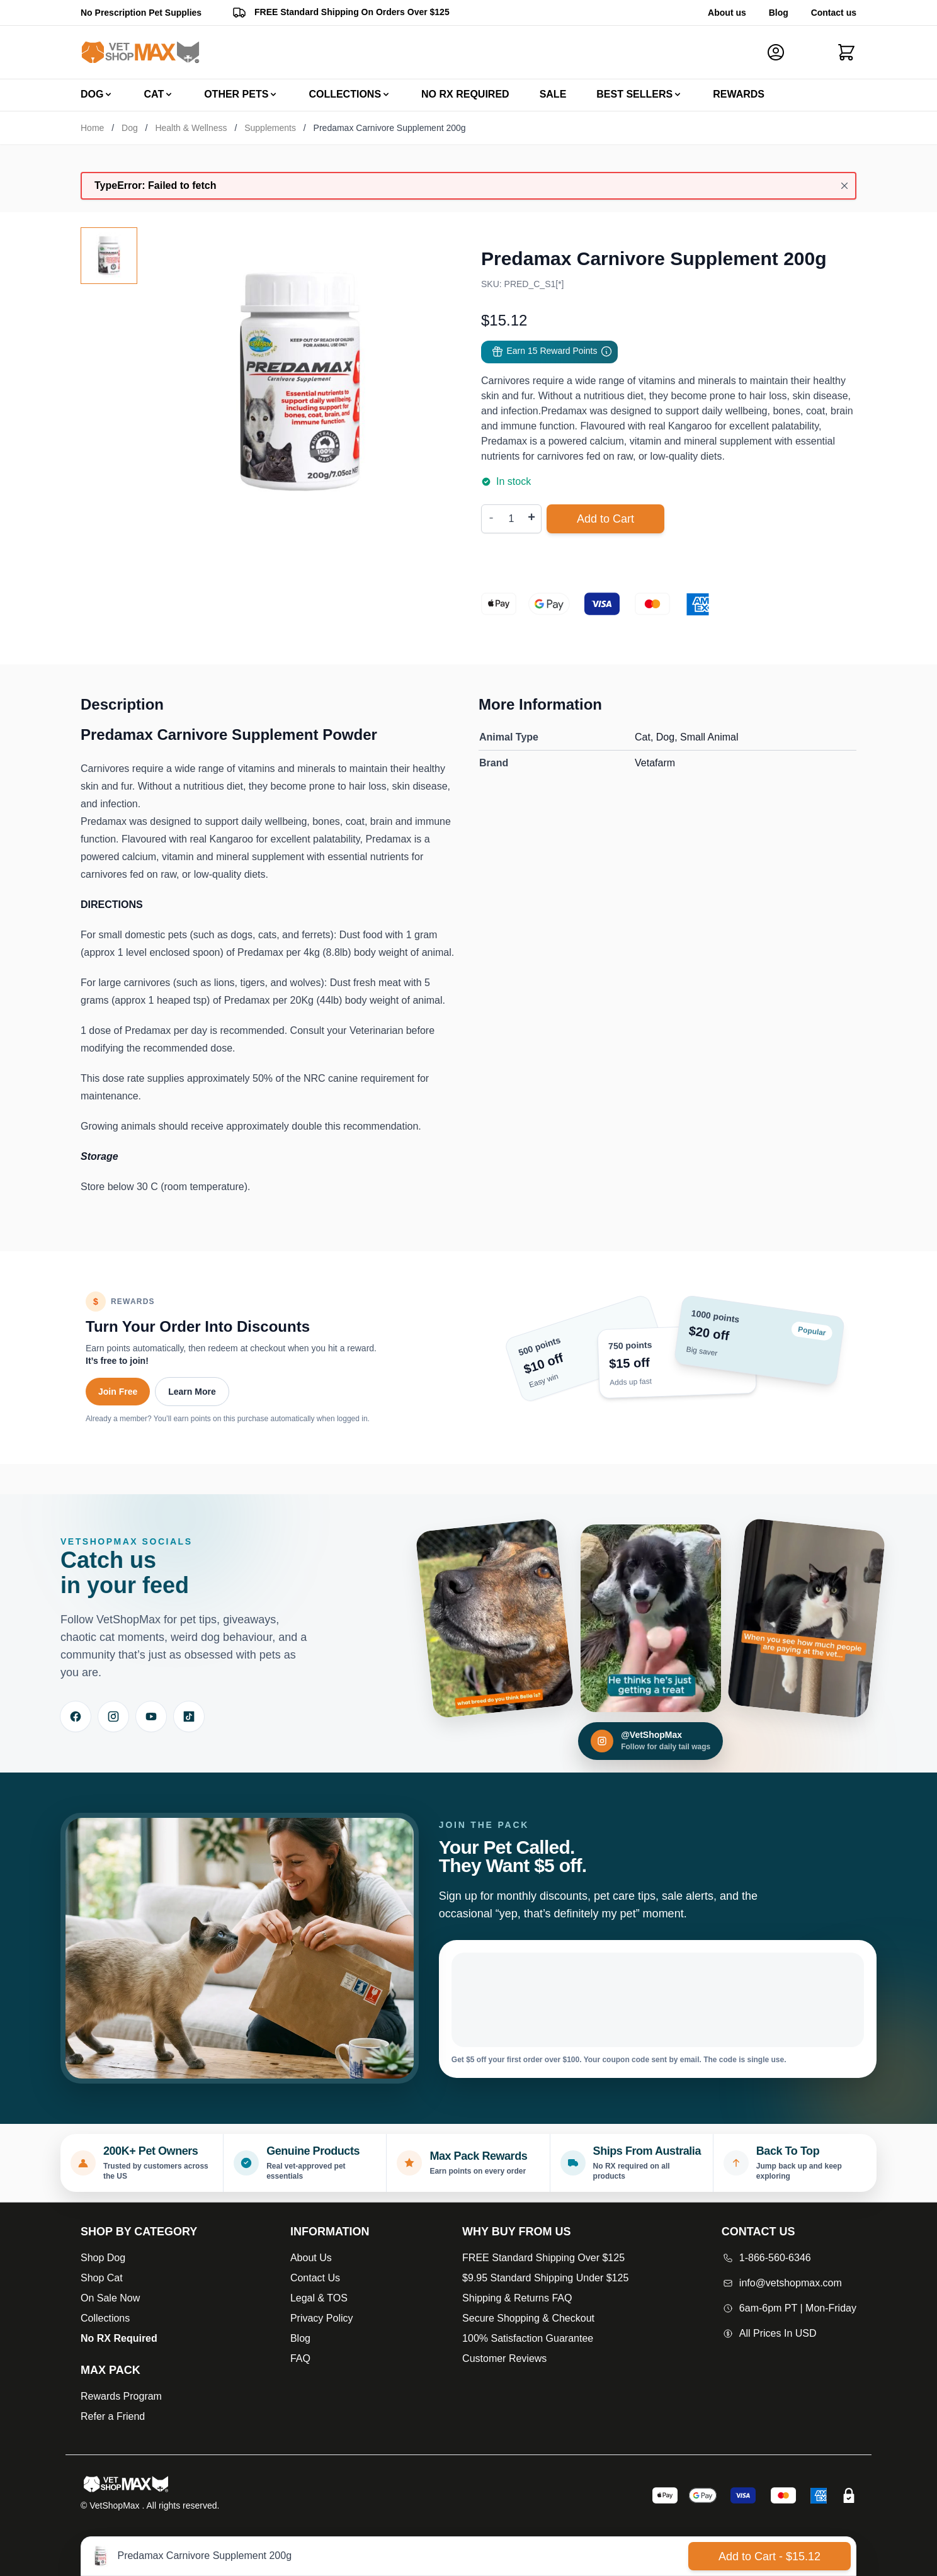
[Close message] (844, 185)
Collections (105, 2318)
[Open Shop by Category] (139, 2231)
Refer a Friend (113, 2416)
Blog (778, 13)
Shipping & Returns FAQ (517, 2298)
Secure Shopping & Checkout (528, 2318)
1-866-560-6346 (766, 2257)
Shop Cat (102, 2277)
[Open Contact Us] (789, 2231)
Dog (130, 128)
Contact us (833, 13)
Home (92, 128)
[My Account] (781, 52)
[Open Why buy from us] (545, 2231)
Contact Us (315, 2277)
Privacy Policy (321, 2318)
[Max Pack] (139, 2370)
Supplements (270, 128)
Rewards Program (121, 2396)
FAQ (300, 2358)
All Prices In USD (769, 2333)
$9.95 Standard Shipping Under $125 (545, 2277)
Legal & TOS (319, 2298)
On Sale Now (110, 2298)
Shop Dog (103, 2257)
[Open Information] (330, 2231)
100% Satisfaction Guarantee (527, 2338)
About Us (311, 2257)
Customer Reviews (504, 2358)
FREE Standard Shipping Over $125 (543, 2257)
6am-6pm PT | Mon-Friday (789, 2308)
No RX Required (119, 2338)
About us (727, 13)
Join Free (117, 1392)
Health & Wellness (191, 128)
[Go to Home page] (140, 52)
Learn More (191, 1392)
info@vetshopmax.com (782, 2283)
